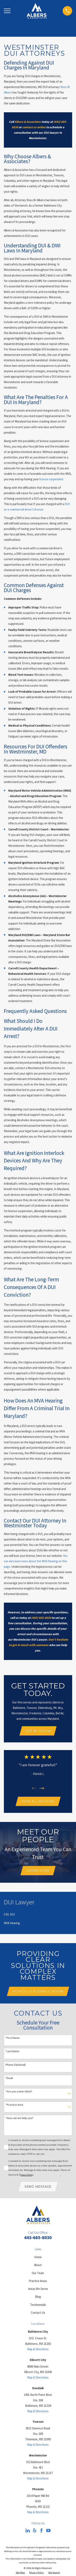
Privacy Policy (26, 2174)
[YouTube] (48, 2530)
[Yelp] (34, 2530)
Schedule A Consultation (38, 1991)
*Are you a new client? (18, 2091)
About (38, 2265)
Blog (38, 2297)
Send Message (38, 2186)
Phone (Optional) (15, 2064)
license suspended (51, 479)
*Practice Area (14, 2104)
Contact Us (38, 2312)
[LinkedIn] (28, 2530)
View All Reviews (38, 1801)
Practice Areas (38, 2281)
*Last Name (12, 2051)
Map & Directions (38, 2349)
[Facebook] (41, 2530)
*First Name (12, 2038)
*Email (9, 2078)
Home (38, 2257)
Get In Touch (37, 1731)
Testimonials (38, 2305)
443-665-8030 (38, 2237)
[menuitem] (9, 1914)
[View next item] (42, 1788)
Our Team (38, 2273)
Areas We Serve (38, 2289)
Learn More (38, 1870)
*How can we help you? (19, 2118)
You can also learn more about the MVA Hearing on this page (35, 1561)
